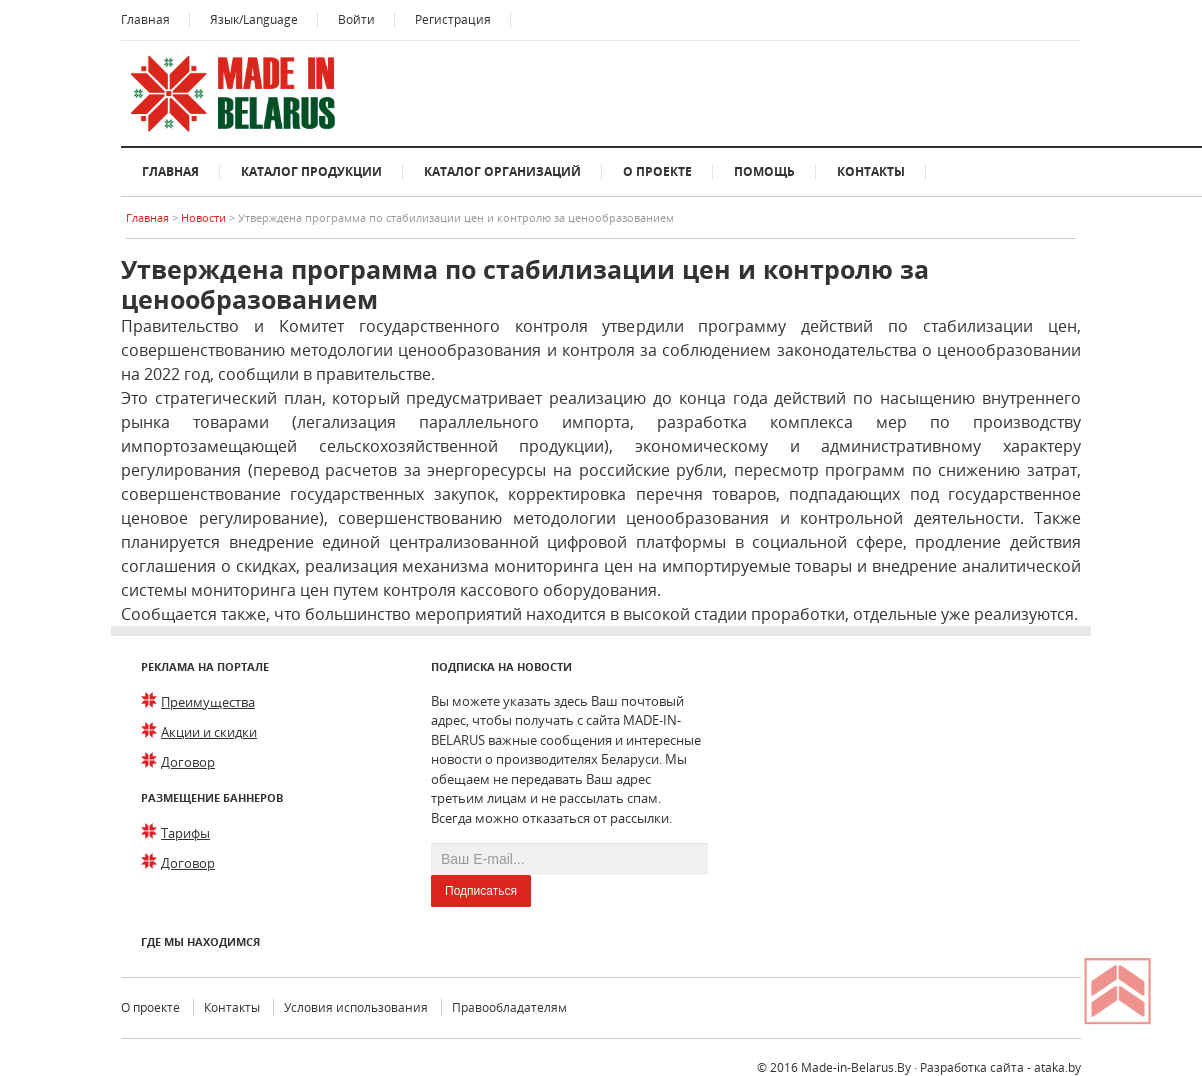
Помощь (764, 171)
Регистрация (453, 19)
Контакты (871, 171)
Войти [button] (356, 19)
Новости (205, 217)
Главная (145, 19)
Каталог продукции (311, 171)
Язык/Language (254, 19)
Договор (188, 762)
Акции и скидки (209, 732)
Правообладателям (509, 1007)
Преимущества (208, 702)
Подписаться (481, 891)
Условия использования (356, 1007)
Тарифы (185, 833)
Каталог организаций (502, 171)
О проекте (657, 171)
